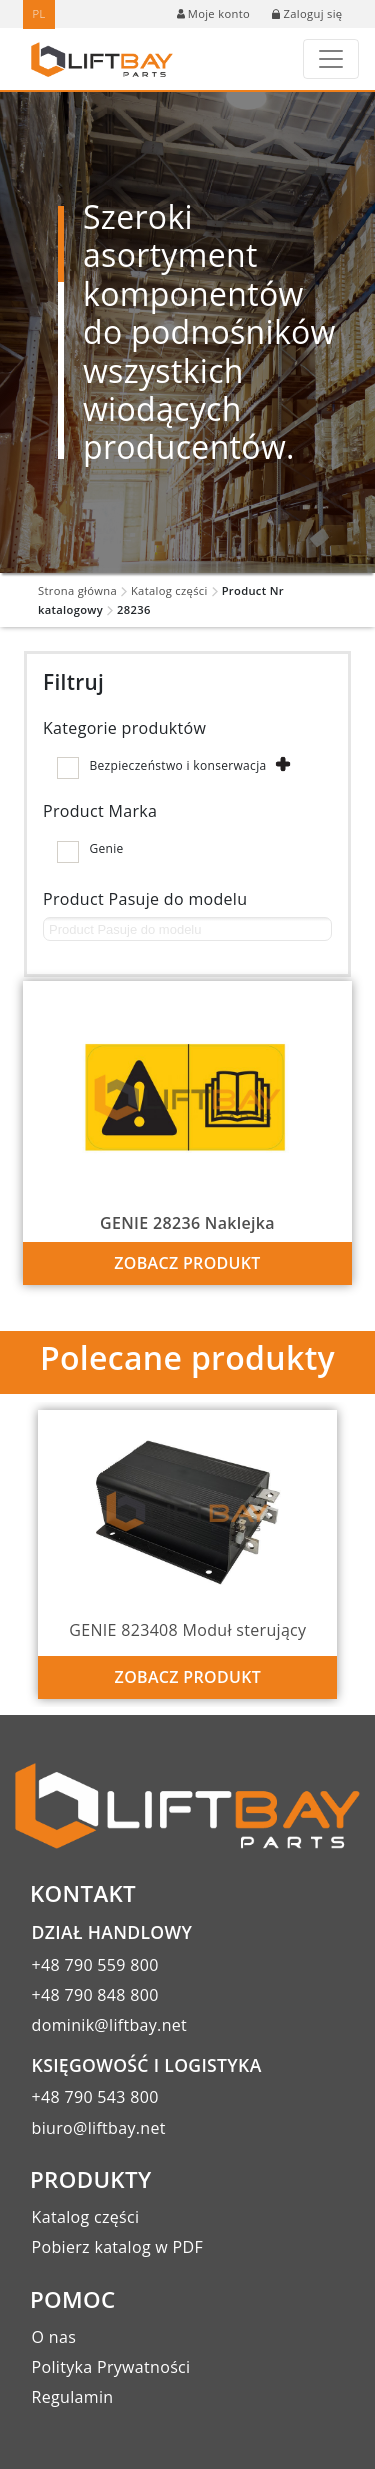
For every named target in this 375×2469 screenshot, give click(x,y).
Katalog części (169, 590)
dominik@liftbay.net (110, 2025)
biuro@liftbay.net (99, 2128)
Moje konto (213, 13)
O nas (54, 2337)
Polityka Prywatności (111, 2367)
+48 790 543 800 (95, 2097)
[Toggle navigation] (331, 59)
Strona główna (77, 590)
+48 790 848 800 (95, 1995)
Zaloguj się (307, 13)
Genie (106, 848)
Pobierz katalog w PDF (117, 2247)
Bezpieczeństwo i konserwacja (177, 765)
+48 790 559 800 (95, 1965)
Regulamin (73, 2397)
